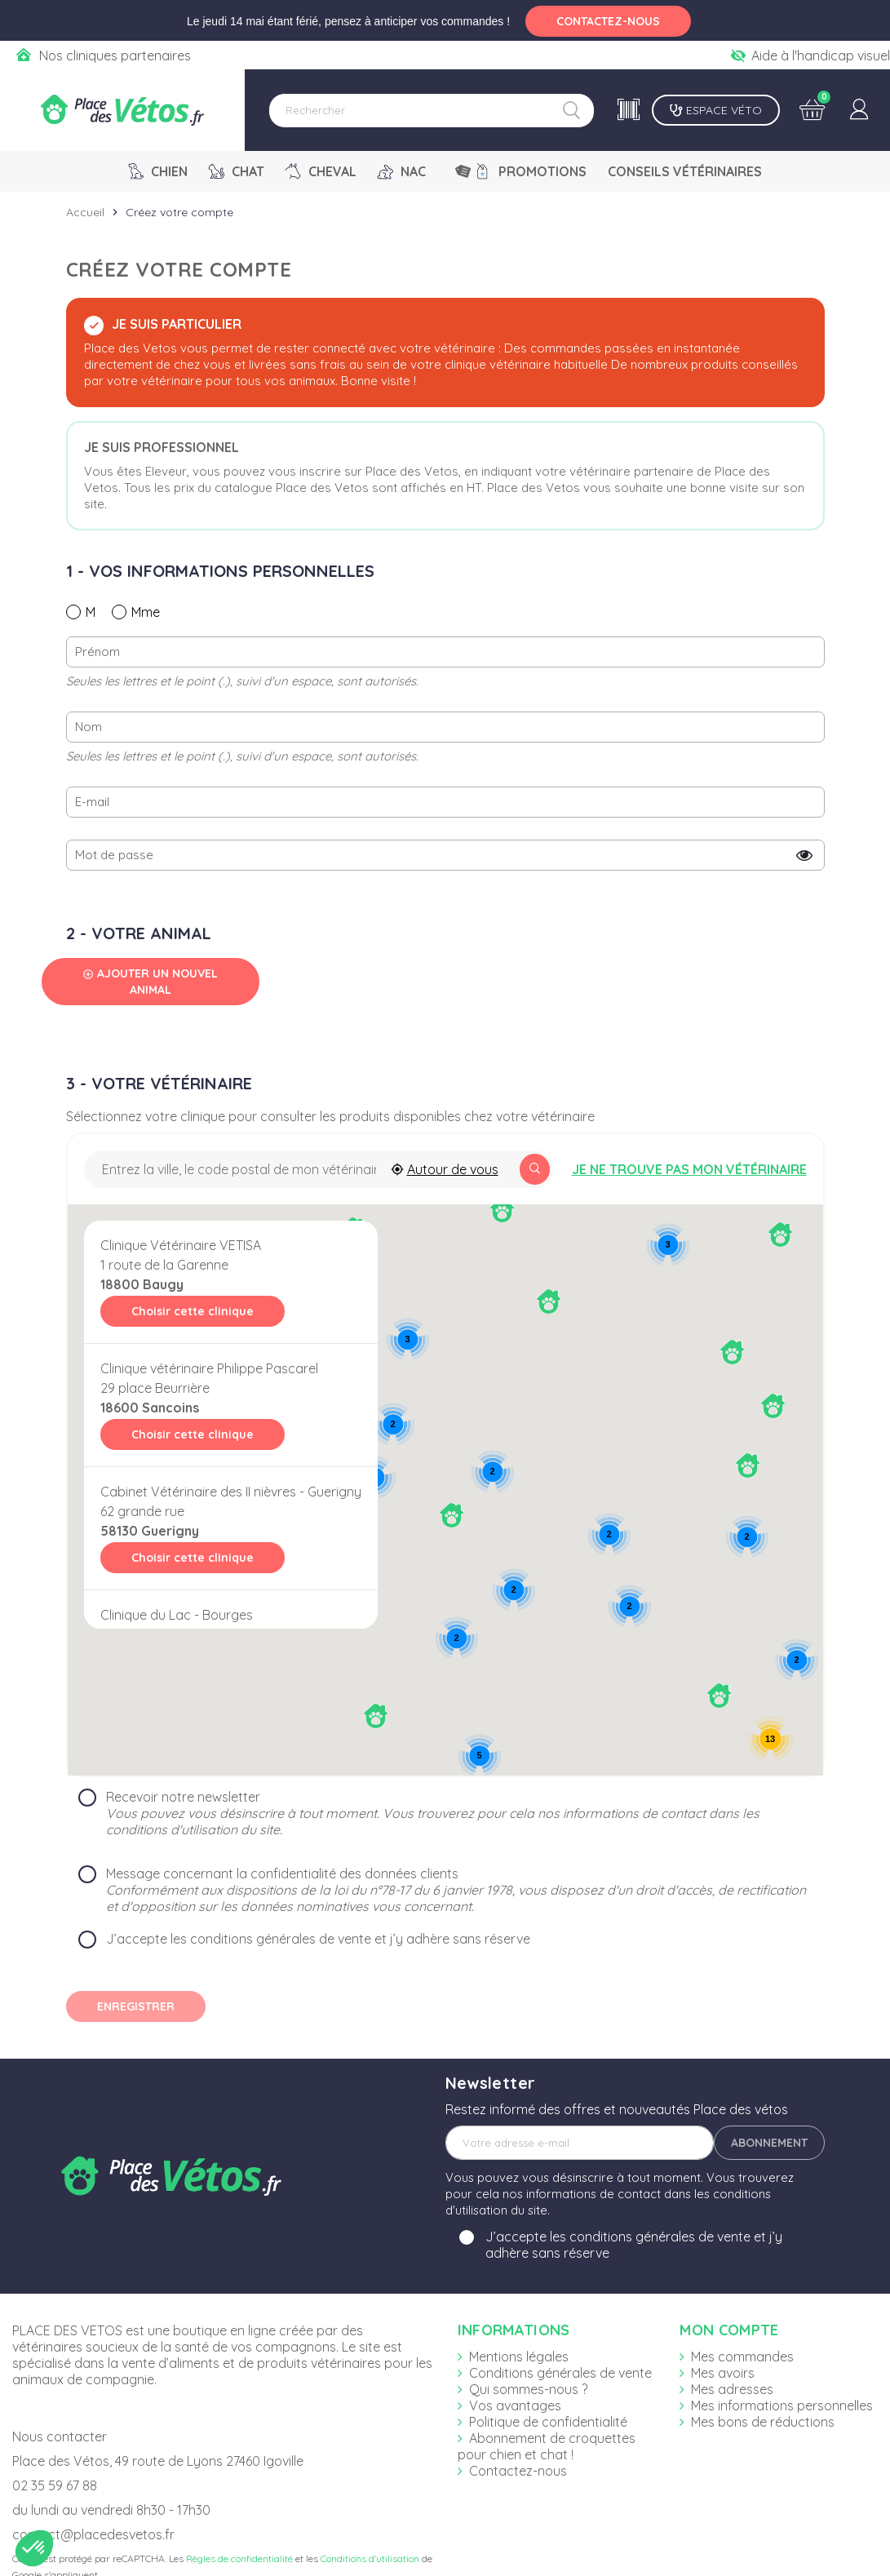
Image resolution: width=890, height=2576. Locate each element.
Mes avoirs (723, 2373)
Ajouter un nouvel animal (150, 981)
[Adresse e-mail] (579, 2143)
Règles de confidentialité (239, 2558)
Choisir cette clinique (192, 1311)
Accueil (85, 212)
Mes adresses (732, 2389)
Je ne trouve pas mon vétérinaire (689, 1169)
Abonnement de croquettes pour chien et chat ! (546, 2446)
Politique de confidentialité (548, 2422)
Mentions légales (519, 2356)
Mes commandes (742, 2356)
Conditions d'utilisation (370, 2558)
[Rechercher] (431, 110)
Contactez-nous (518, 2471)
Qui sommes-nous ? (528, 2389)
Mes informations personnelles (782, 2405)
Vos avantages (515, 2405)
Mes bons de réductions (763, 2422)
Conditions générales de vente (560, 2373)
